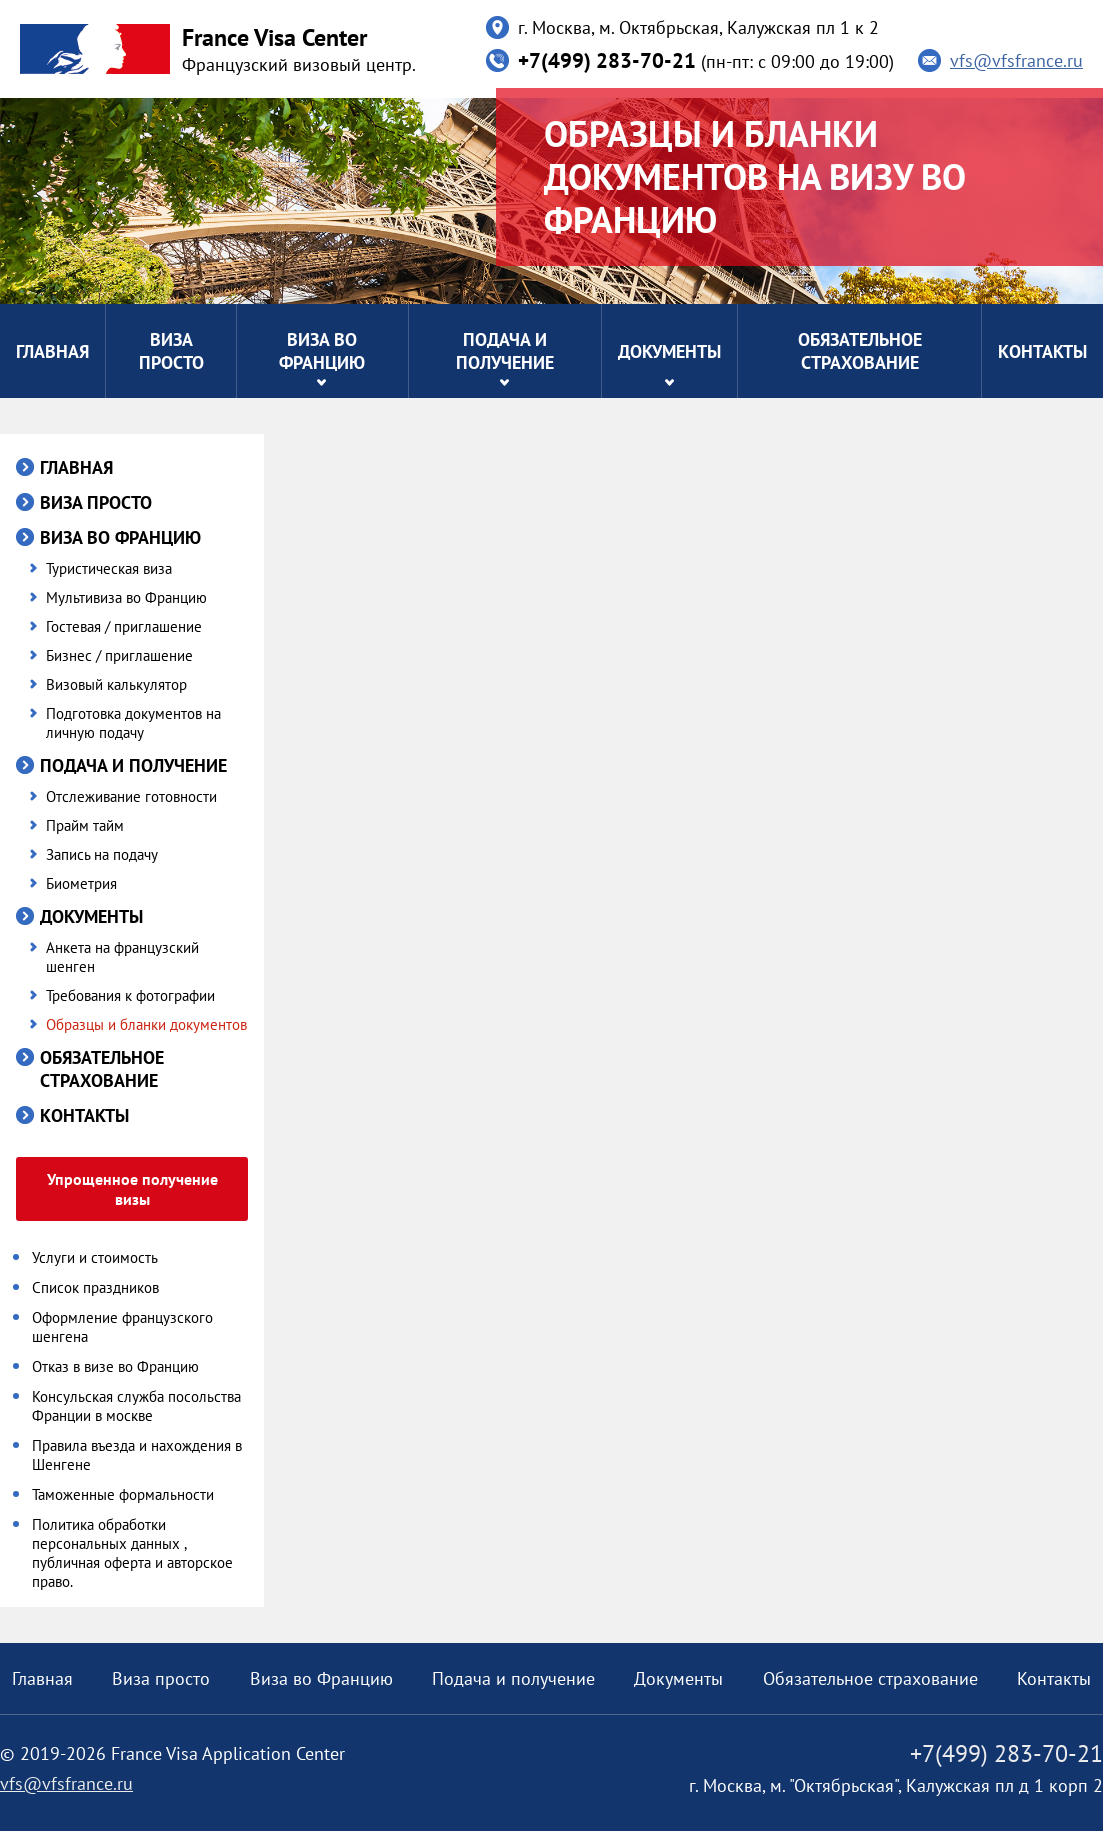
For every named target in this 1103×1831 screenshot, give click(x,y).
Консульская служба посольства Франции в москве (136, 1406)
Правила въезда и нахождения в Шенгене (137, 1455)
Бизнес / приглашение (119, 655)
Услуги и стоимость (95, 1257)
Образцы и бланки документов (146, 1024)
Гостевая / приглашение (124, 626)
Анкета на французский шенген (122, 957)
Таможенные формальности (123, 1494)
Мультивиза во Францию (126, 597)
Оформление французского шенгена (122, 1327)
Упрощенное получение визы (132, 1189)
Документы (669, 351)
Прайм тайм (85, 825)
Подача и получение (505, 351)
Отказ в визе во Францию (115, 1366)
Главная (52, 351)
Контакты (1042, 351)
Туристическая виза (109, 568)
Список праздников (95, 1287)
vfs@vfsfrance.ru (1016, 60)
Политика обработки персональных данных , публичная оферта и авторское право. (132, 1553)
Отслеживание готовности (131, 796)
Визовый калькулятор (116, 684)
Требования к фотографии (130, 995)
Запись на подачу (102, 854)
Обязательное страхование (860, 351)
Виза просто (171, 351)
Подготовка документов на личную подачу (133, 723)
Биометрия (81, 883)
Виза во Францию (322, 351)
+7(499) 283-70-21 (607, 60)
